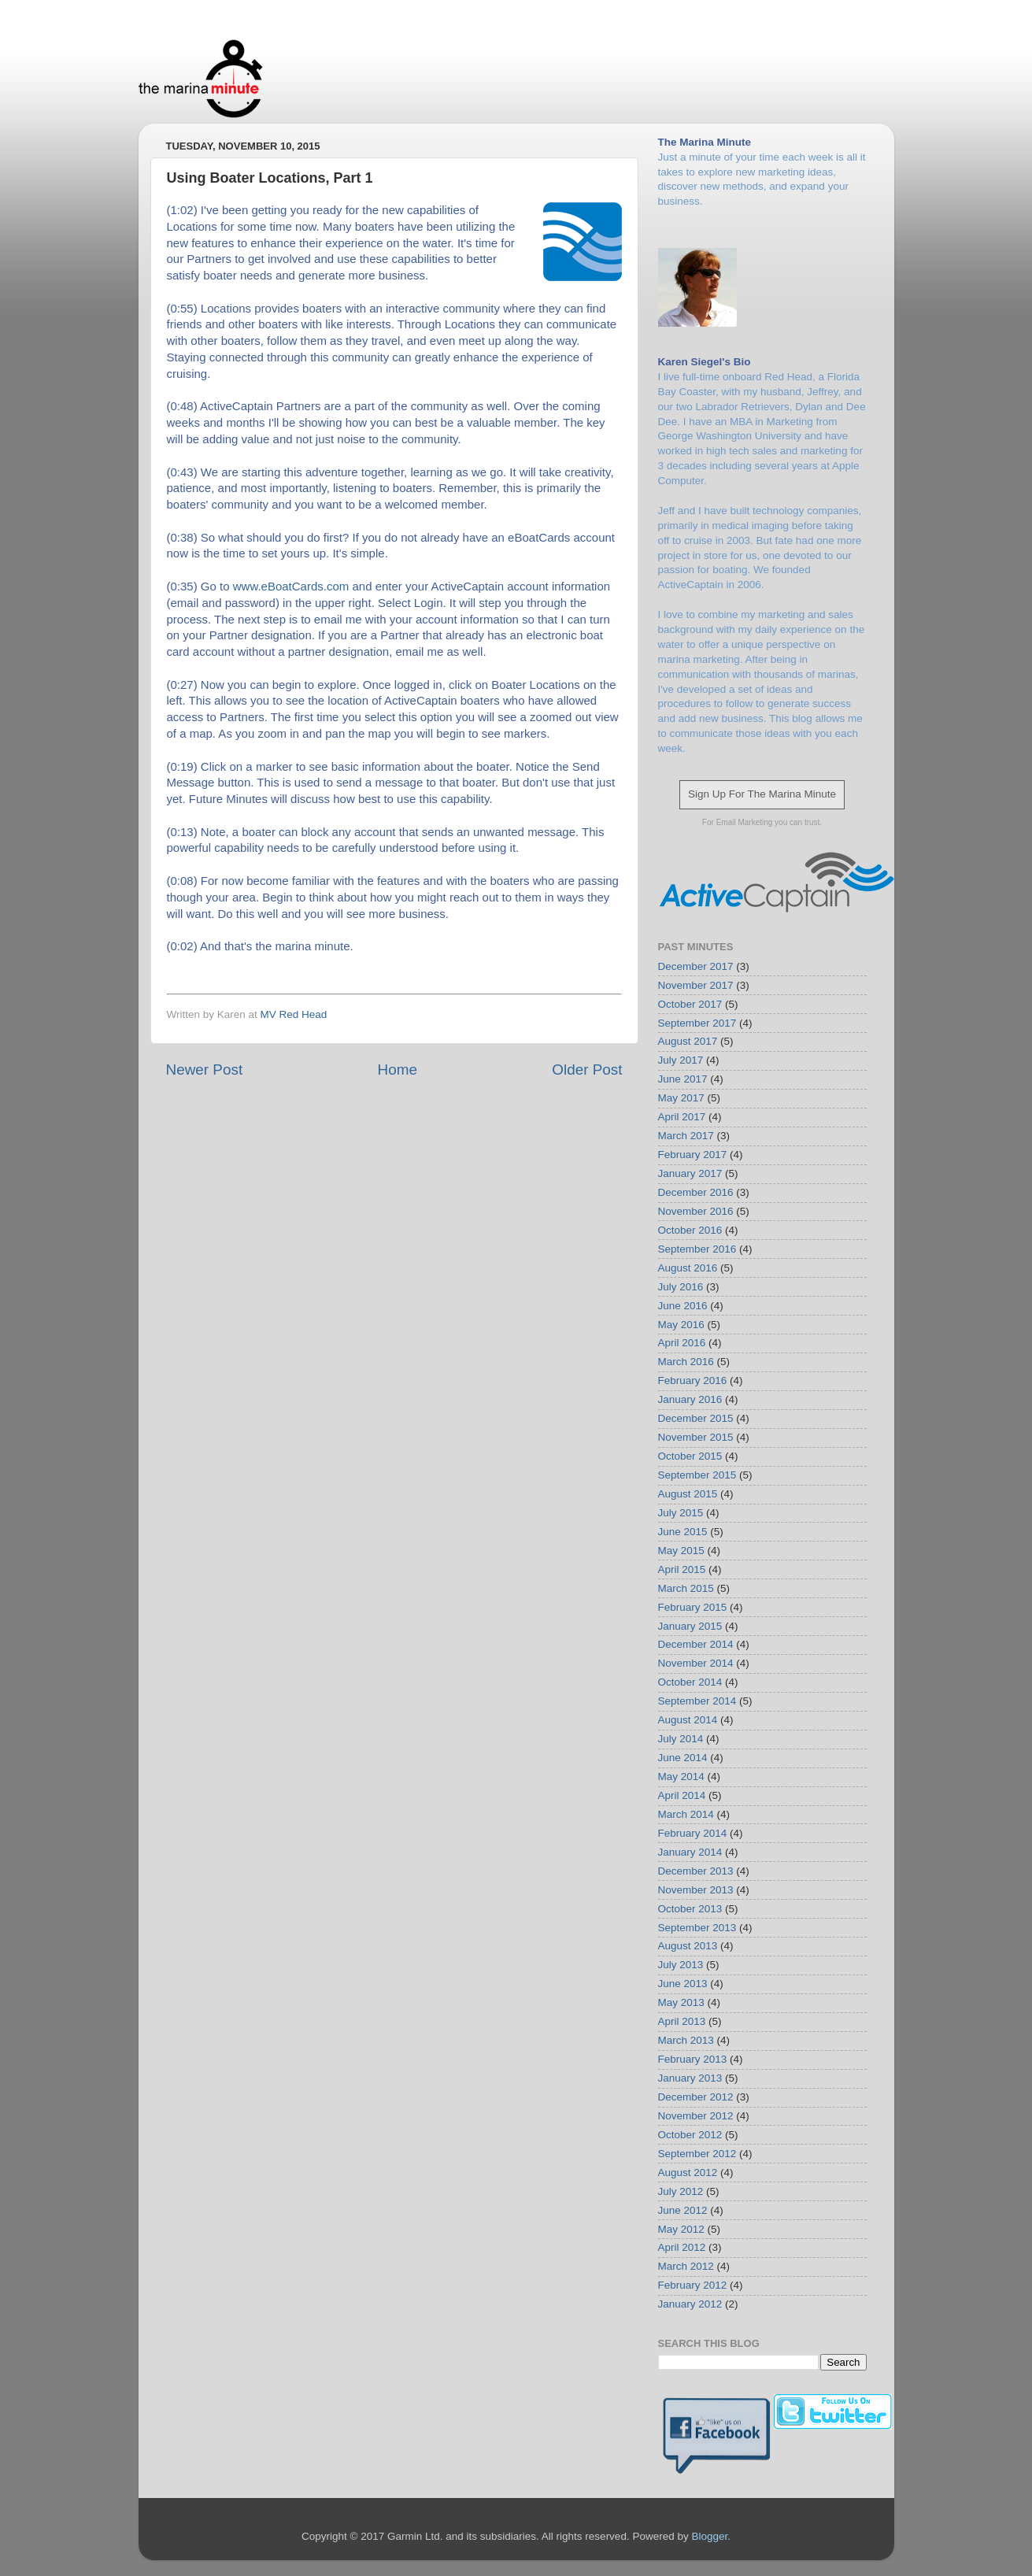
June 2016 (683, 1306)
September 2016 (697, 1249)
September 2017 (697, 1023)
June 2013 (683, 1983)
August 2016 (688, 1268)
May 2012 (681, 2229)
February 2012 (692, 2285)
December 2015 (696, 1418)
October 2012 (690, 2135)
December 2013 (696, 1871)
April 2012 (682, 2247)
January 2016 (690, 1399)
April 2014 (682, 1795)
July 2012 (681, 2191)
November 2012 (696, 2116)
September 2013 (697, 1928)
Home (397, 1069)
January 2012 (690, 2304)
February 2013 (692, 2059)
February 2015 (692, 1607)
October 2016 (690, 1230)
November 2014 (696, 1663)
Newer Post (204, 1069)
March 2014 (686, 1814)
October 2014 (690, 1682)
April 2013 (682, 2021)
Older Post (587, 1069)
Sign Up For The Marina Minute (762, 794)
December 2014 (696, 1644)
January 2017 (690, 1173)
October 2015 (690, 1456)
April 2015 (682, 1569)
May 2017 (681, 1098)
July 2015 (681, 1513)
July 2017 (681, 1060)
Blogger (709, 2536)
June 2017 (683, 1079)
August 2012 (688, 2172)
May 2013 (681, 2002)
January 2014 (690, 1852)
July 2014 (681, 1739)
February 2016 (692, 1380)
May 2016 (681, 1325)
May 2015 (681, 1550)
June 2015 (683, 1532)
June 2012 (683, 2210)
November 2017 (696, 985)
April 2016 (682, 1343)
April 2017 (682, 1117)
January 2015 (690, 1626)
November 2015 (696, 1437)
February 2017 (692, 1154)
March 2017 (686, 1136)
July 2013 (681, 1965)
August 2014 (688, 1720)
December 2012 (696, 2097)
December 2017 (696, 966)
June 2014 (683, 1758)
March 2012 (686, 2266)
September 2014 (697, 1701)
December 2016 (696, 1192)
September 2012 (697, 2154)
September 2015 (697, 1475)
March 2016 (686, 1362)
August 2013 (688, 1946)
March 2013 (686, 2040)
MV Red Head (294, 1014)
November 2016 (696, 1211)
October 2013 (690, 1909)
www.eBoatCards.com (291, 586)
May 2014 (681, 1776)
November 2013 (696, 1890)
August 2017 (688, 1041)
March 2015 (686, 1588)
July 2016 (681, 1287)
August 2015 (688, 1494)
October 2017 (690, 1004)
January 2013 (690, 2078)
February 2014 (692, 1833)
